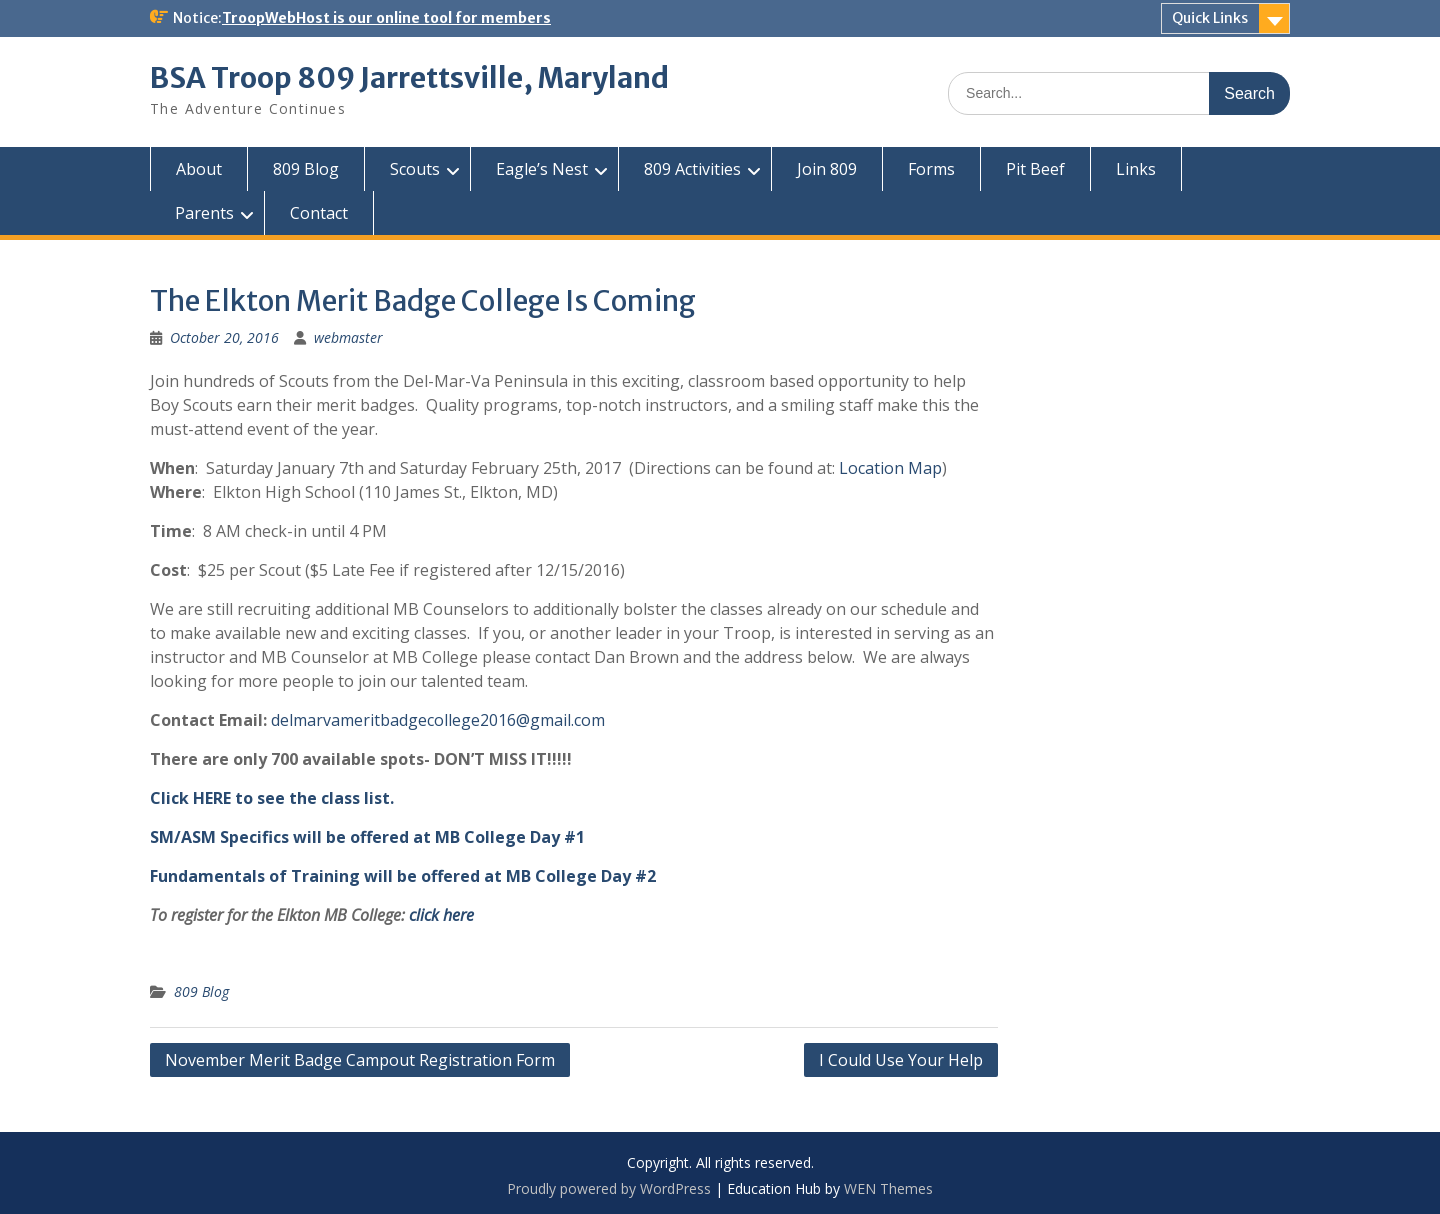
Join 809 (827, 169)
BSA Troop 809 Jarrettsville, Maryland (409, 78)
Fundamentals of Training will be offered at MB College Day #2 (403, 876)
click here (441, 915)
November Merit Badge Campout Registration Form (360, 1060)
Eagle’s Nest (542, 169)
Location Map (890, 468)
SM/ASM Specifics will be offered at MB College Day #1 (367, 837)
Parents (204, 213)
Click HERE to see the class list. (272, 798)
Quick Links (1210, 18)
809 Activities (692, 169)
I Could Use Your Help (901, 1060)
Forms (931, 169)
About (199, 169)
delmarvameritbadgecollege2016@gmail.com (438, 720)
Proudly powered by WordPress (609, 1188)
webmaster (348, 337)
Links (1136, 169)
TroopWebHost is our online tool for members (386, 18)
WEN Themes (888, 1188)
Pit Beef (1035, 169)
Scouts (415, 169)
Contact (319, 213)
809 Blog (306, 169)
